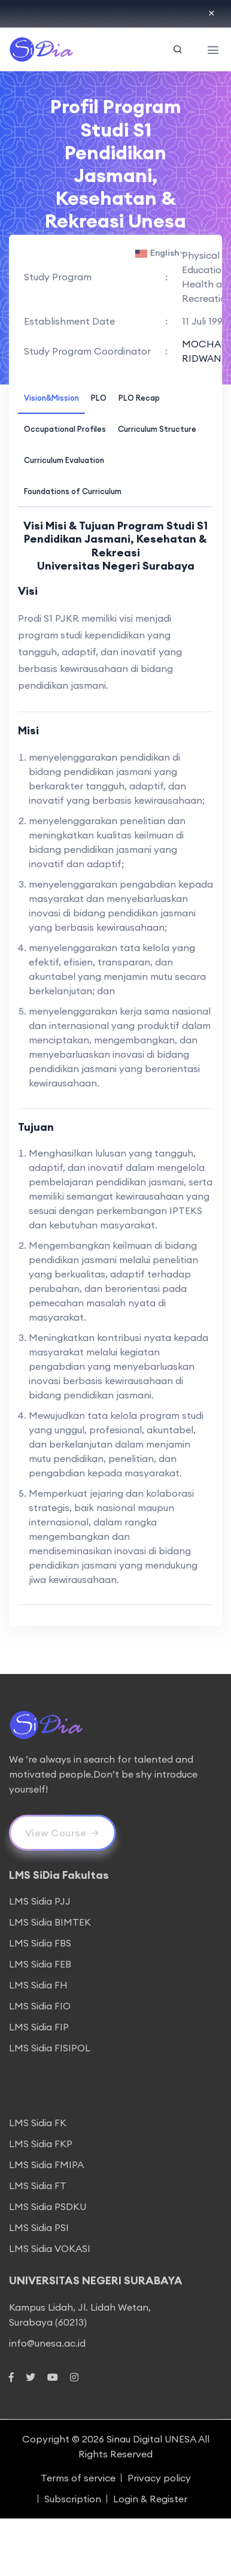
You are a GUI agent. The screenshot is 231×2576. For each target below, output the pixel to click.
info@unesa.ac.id (47, 2343)
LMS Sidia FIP (39, 2027)
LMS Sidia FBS (40, 1943)
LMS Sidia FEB (40, 1964)
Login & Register (150, 2499)
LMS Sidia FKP (40, 2144)
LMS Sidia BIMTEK (50, 1922)
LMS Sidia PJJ (40, 1901)
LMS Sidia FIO (40, 2006)
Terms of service (78, 2478)
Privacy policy (159, 2478)
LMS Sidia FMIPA (46, 2165)
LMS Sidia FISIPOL (49, 2048)
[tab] (51, 397)
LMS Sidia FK (37, 2123)
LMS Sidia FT (37, 2185)
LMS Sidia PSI (39, 2227)
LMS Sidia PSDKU (47, 2206)
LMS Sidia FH (38, 1985)
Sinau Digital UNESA (151, 2439)
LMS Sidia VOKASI (49, 2248)
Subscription (72, 2499)
